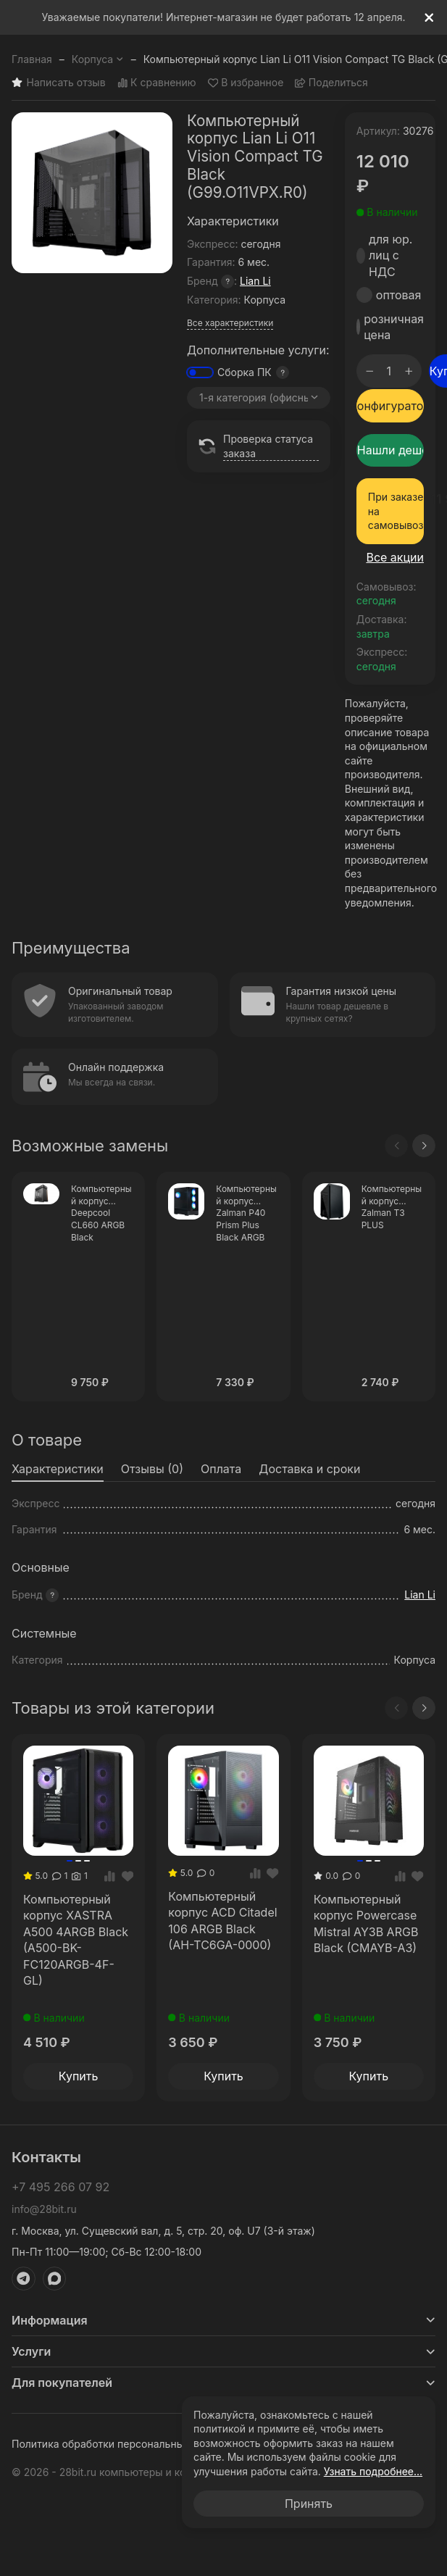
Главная (32, 59)
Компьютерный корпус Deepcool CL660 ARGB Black (101, 1213)
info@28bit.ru (44, 2209)
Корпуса (98, 59)
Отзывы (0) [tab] (152, 1469)
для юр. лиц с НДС (390, 255)
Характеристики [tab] (58, 1469)
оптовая (399, 295)
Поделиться (331, 83)
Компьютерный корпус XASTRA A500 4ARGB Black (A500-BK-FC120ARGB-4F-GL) (75, 1940)
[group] (92, 192)
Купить (79, 2076)
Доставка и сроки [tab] (309, 1469)
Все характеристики (230, 322)
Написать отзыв (59, 83)
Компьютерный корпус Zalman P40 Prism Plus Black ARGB (246, 1213)
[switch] (200, 372)
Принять (309, 2503)
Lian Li (255, 281)
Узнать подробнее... (373, 2471)
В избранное (246, 83)
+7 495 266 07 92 (60, 2187)
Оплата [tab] (221, 1469)
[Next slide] (423, 1145)
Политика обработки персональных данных (120, 2444)
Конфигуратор (390, 406)
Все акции (395, 557)
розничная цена (394, 327)
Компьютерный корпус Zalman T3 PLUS (392, 1206)
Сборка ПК (244, 372)
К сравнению (156, 83)
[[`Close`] (429, 18)
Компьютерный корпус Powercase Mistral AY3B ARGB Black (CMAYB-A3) (366, 1923)
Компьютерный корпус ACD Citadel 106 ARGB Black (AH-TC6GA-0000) (222, 1920)
